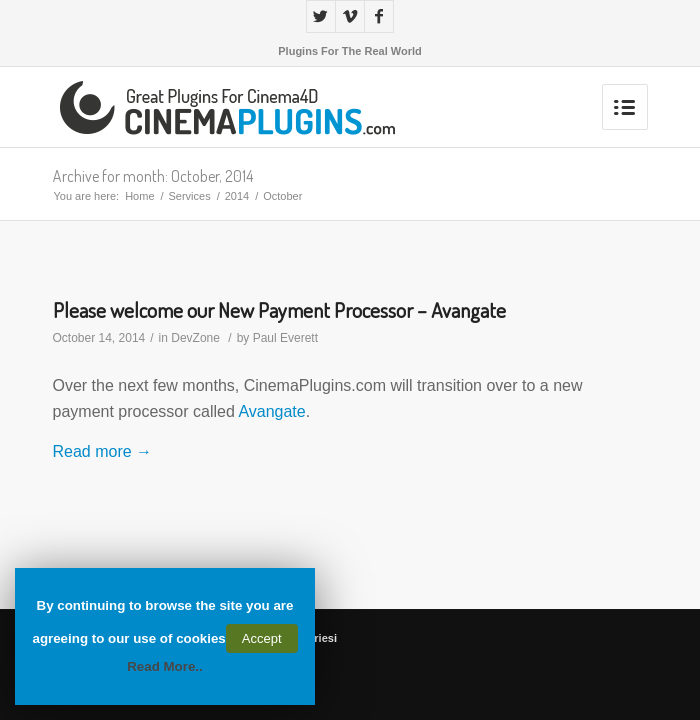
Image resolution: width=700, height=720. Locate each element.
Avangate (271, 411)
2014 (237, 196)
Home (139, 196)
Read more (103, 451)
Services (190, 196)
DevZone (195, 338)
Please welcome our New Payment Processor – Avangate (279, 309)
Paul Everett (285, 338)
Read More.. (165, 666)
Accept (262, 638)
